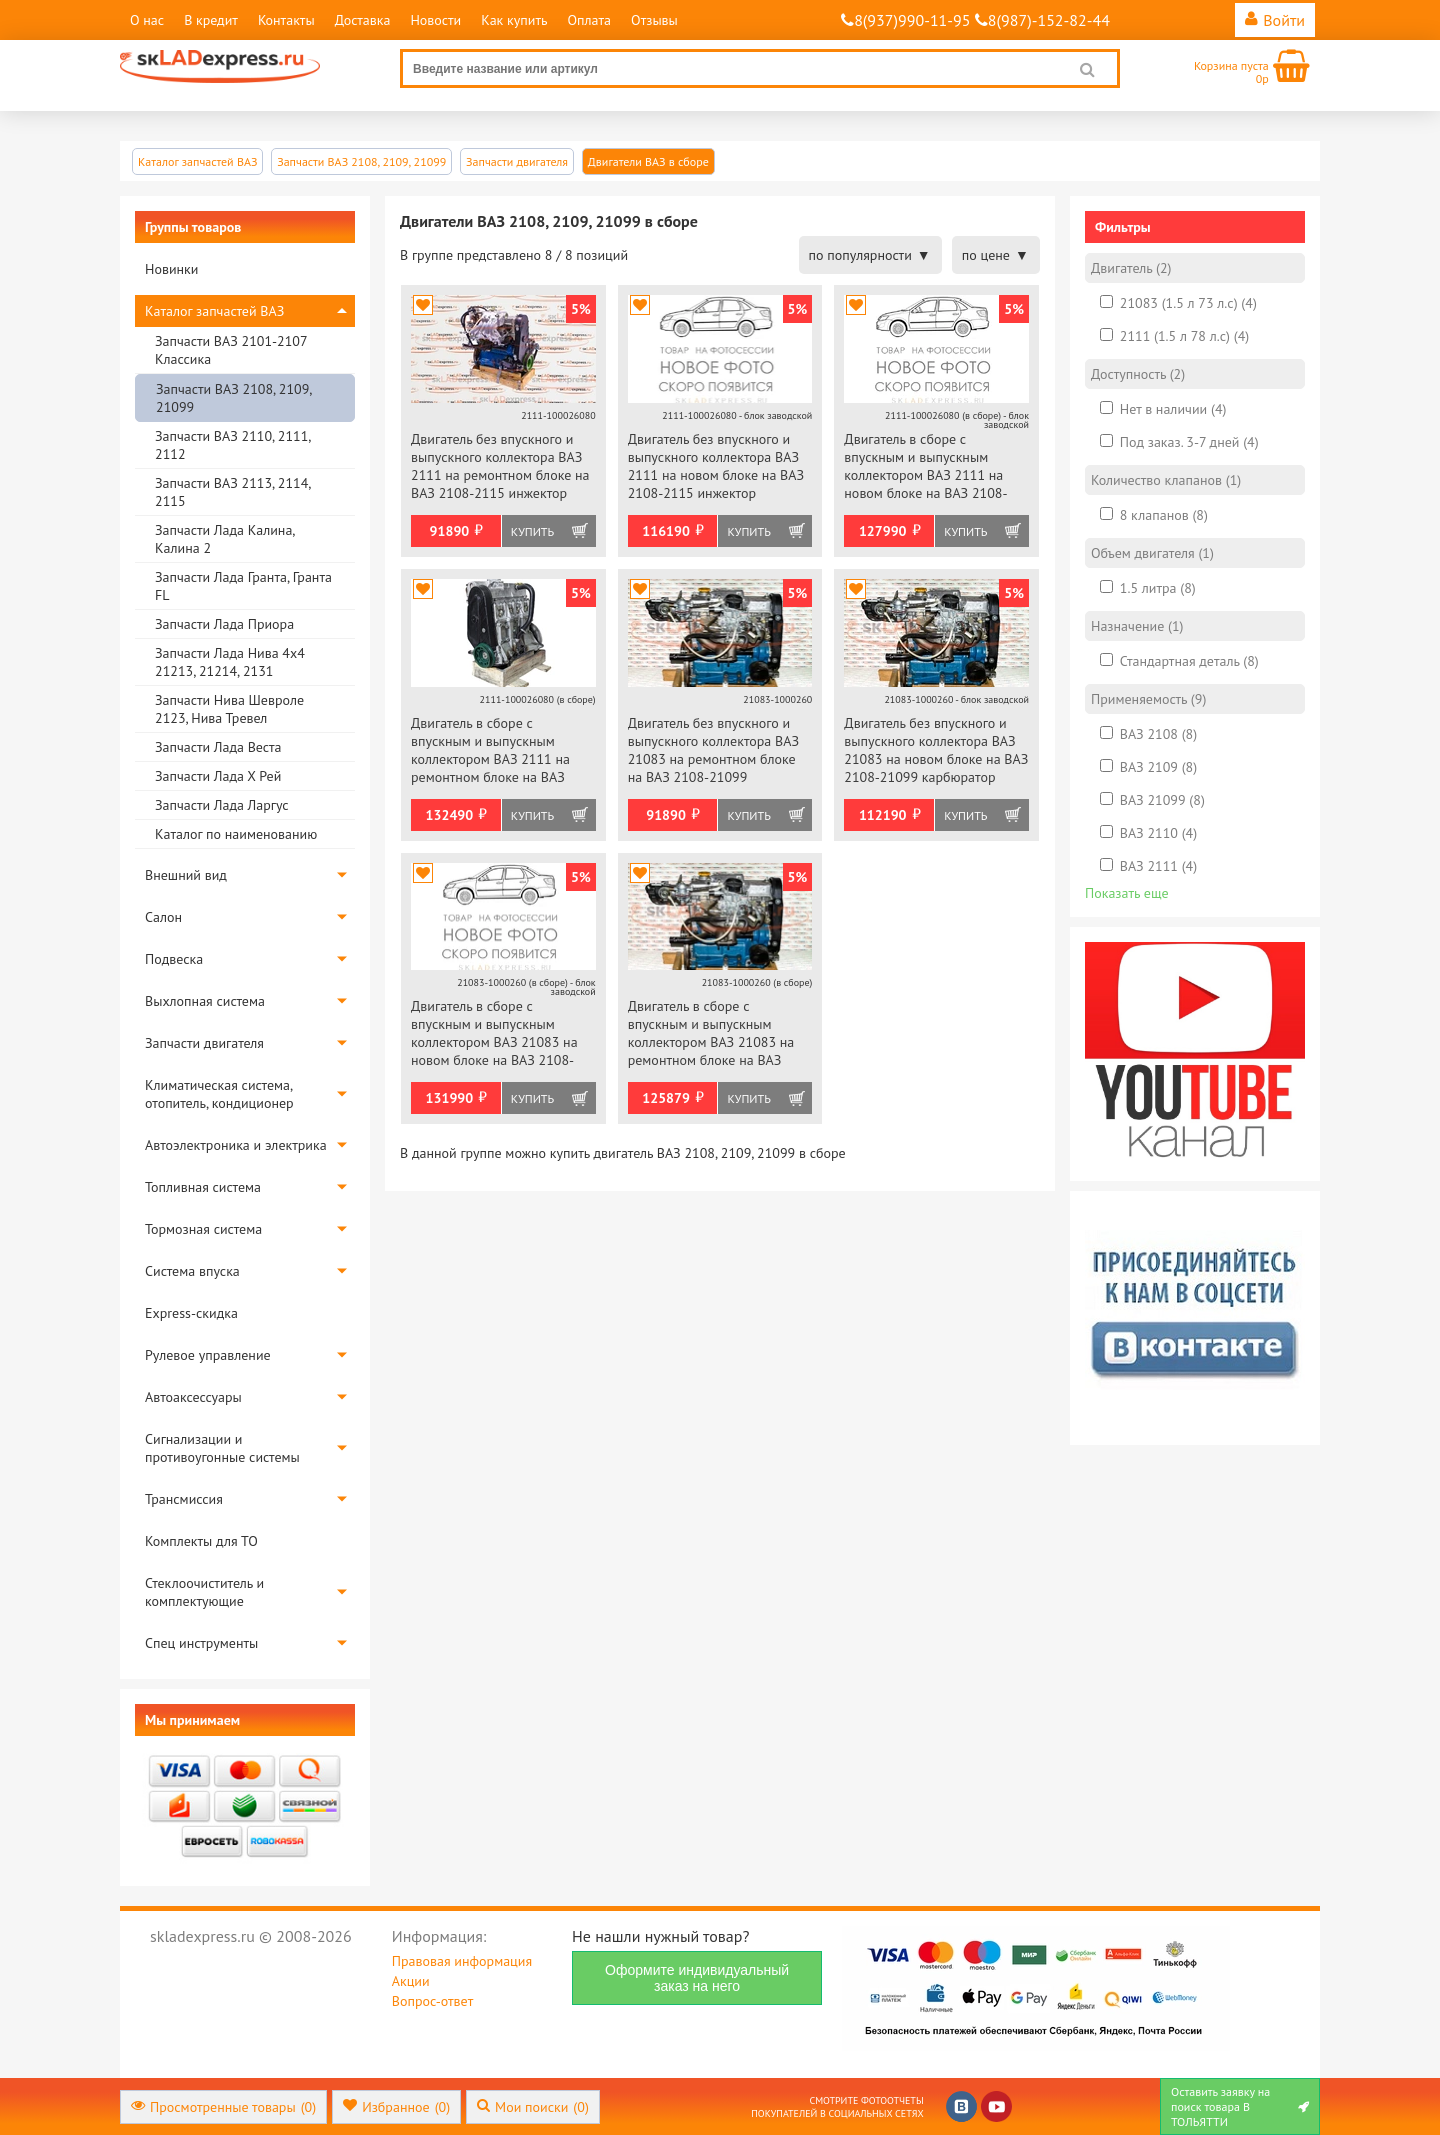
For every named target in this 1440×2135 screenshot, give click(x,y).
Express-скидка (191, 1313)
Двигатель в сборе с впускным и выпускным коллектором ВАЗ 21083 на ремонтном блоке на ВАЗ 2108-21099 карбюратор (711, 1034)
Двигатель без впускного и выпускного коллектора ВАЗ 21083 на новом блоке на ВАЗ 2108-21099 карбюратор (936, 750)
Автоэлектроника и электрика (236, 1145)
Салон (163, 917)
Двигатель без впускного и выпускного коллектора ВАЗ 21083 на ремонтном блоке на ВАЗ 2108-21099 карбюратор (713, 751)
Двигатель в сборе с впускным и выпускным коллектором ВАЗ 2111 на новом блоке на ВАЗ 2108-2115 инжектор (925, 467)
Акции (411, 1981)
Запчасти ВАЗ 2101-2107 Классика (231, 350)
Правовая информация (462, 1961)
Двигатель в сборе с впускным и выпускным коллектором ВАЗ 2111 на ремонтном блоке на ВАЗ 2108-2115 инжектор (490, 751)
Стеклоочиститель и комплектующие (204, 1592)
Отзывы (654, 20)
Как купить (514, 20)
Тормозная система (203, 1229)
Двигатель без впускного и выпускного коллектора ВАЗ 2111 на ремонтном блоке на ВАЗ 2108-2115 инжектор (500, 466)
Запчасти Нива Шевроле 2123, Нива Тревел (229, 709)
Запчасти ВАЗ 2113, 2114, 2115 (232, 492)
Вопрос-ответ (432, 2001)
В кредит (211, 20)
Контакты (286, 20)
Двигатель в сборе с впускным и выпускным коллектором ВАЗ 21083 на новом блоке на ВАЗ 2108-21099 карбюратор (494, 1034)
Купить (532, 531)
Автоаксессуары (193, 1397)
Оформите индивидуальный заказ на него (697, 1978)
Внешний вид (186, 875)
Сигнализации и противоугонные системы (222, 1448)
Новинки (171, 269)
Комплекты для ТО (201, 1541)
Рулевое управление (208, 1355)
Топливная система (203, 1187)
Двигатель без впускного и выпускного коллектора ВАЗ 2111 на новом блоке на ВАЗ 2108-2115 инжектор (716, 466)
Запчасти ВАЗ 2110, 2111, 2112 (232, 445)
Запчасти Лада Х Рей (218, 776)
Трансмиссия (184, 1499)
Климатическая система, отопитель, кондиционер (219, 1094)
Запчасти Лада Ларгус (222, 805)
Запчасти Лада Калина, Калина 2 (224, 539)
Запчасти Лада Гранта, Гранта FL (243, 586)
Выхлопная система (205, 1001)
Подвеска (174, 959)
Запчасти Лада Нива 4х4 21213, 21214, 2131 (230, 662)
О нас (147, 20)
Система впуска (192, 1271)
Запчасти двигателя (204, 1043)
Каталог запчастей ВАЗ (214, 311)
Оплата (589, 20)
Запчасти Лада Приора (224, 624)
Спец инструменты (201, 1643)
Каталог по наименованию (236, 834)
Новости (435, 20)
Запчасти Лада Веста (218, 747)
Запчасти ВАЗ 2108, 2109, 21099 (233, 398)
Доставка (363, 20)
